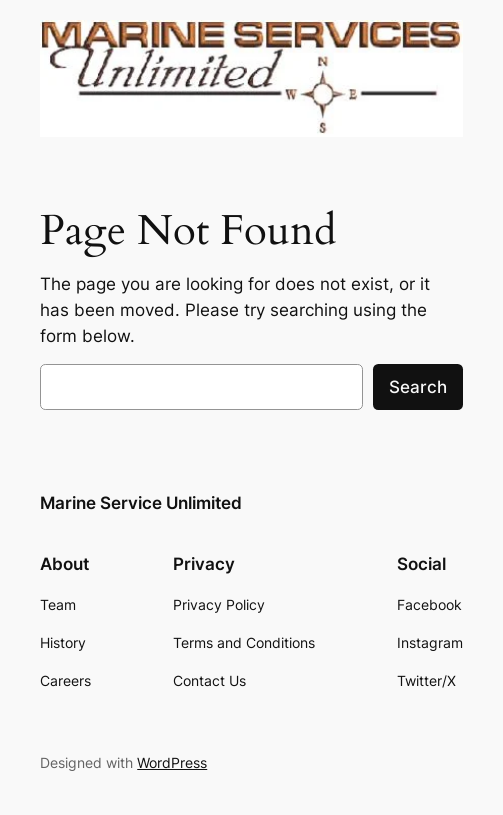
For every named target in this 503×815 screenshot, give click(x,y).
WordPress (172, 762)
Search (418, 387)
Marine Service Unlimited (141, 503)
